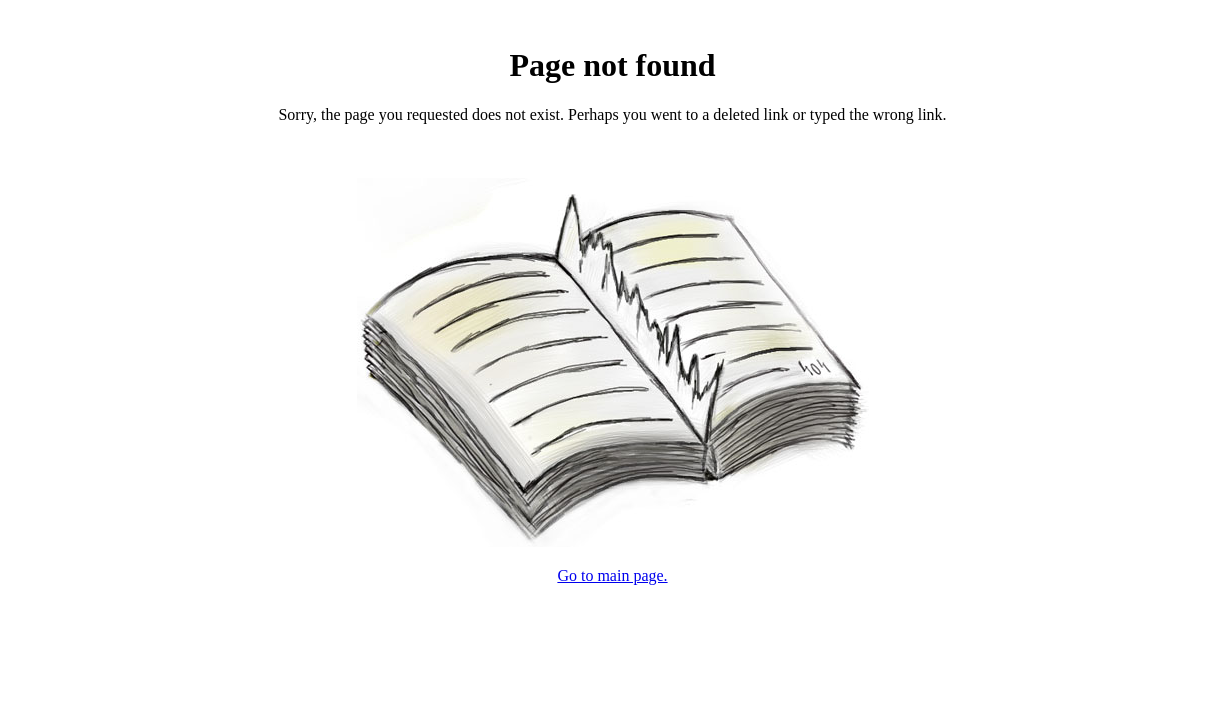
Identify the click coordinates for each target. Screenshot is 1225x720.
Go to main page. (612, 575)
